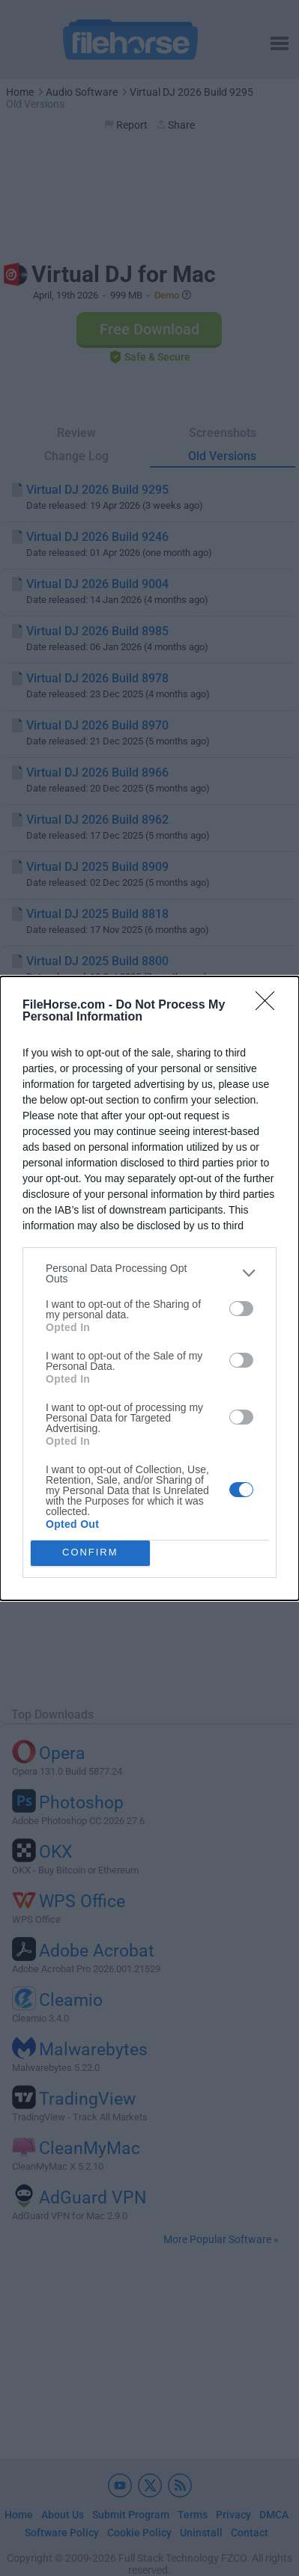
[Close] (270, 1005)
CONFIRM (90, 1552)
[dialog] (149, 1288)
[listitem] (149, 1273)
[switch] (241, 1308)
